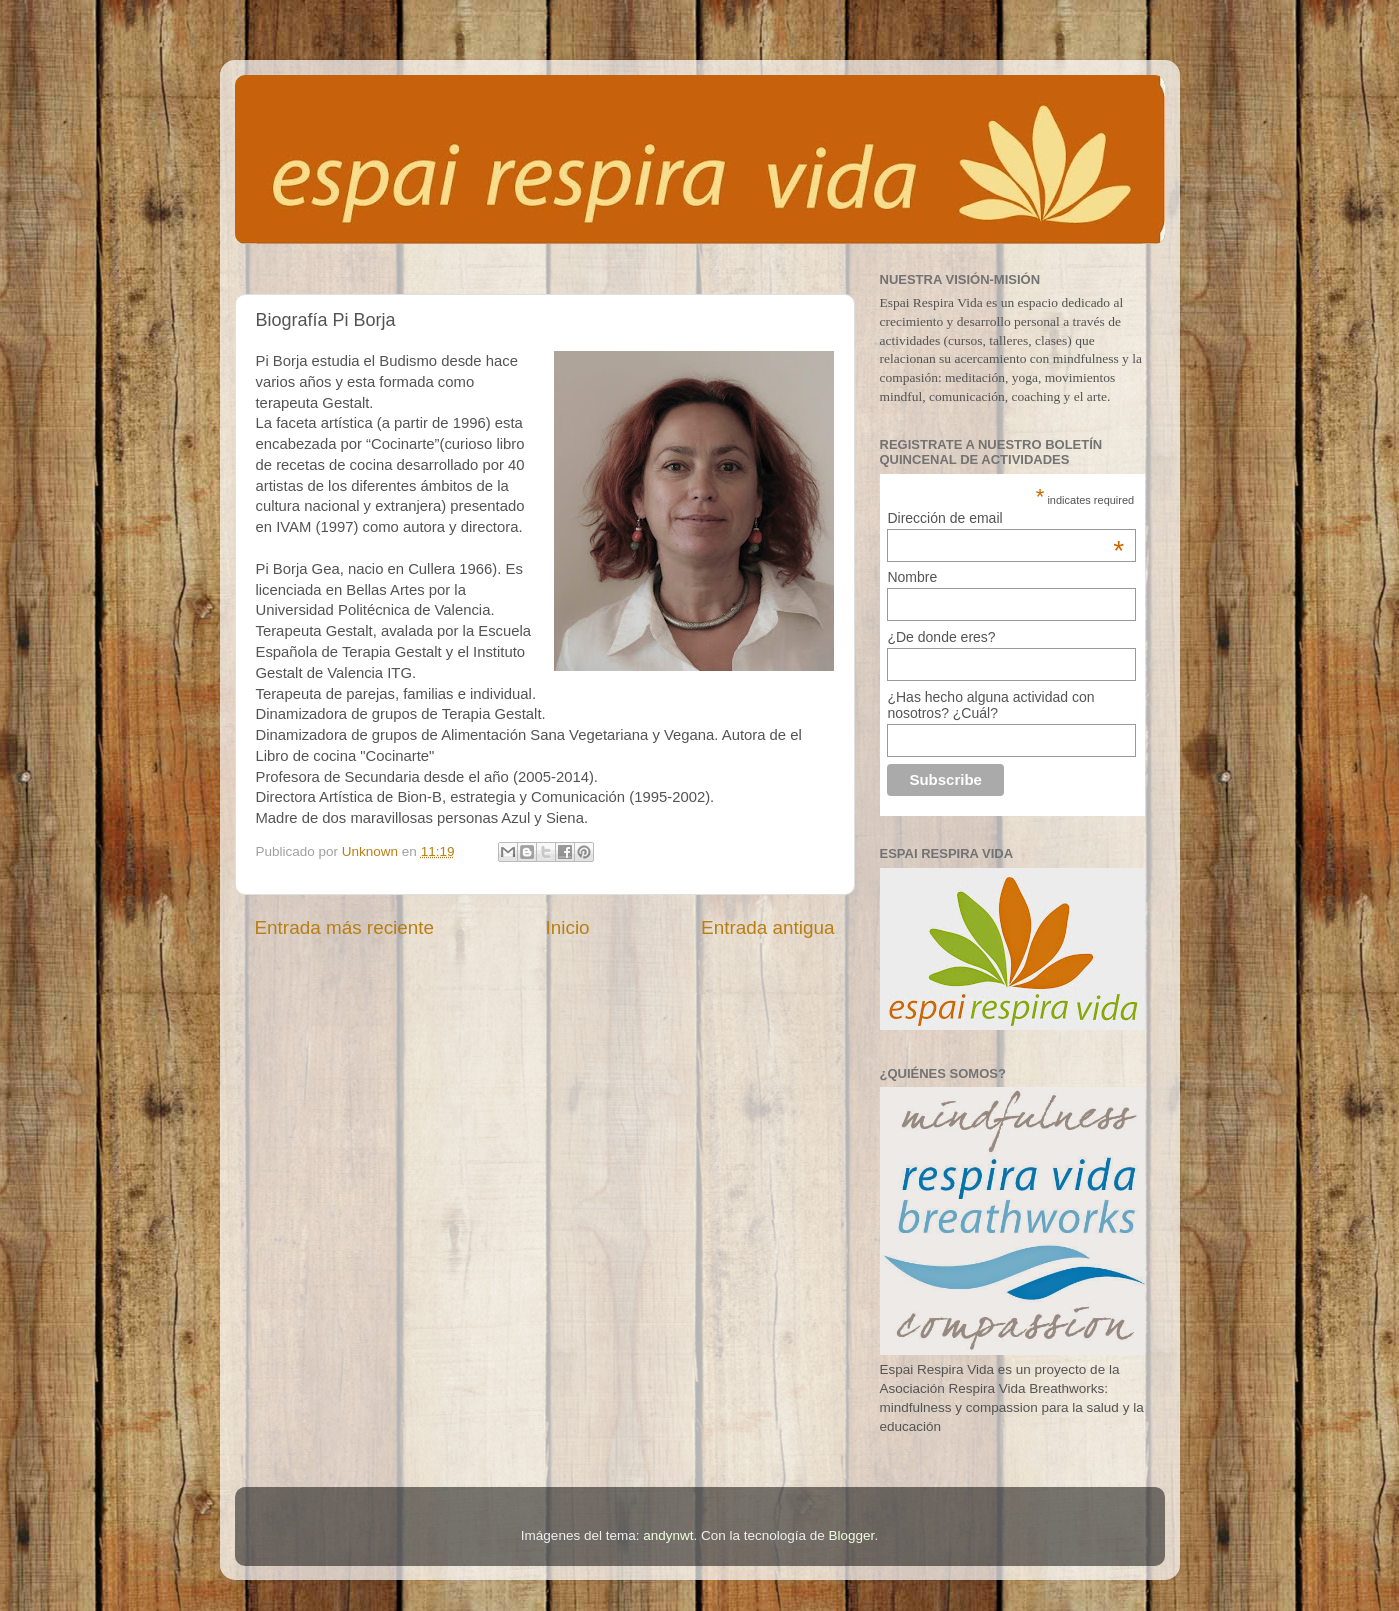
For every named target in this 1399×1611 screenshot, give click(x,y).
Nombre (912, 577)
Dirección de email (1005, 518)
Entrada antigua (767, 927)
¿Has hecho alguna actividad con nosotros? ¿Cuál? (990, 705)
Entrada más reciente (345, 927)
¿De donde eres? (941, 637)
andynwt (668, 1535)
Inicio (568, 927)
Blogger (852, 1535)
